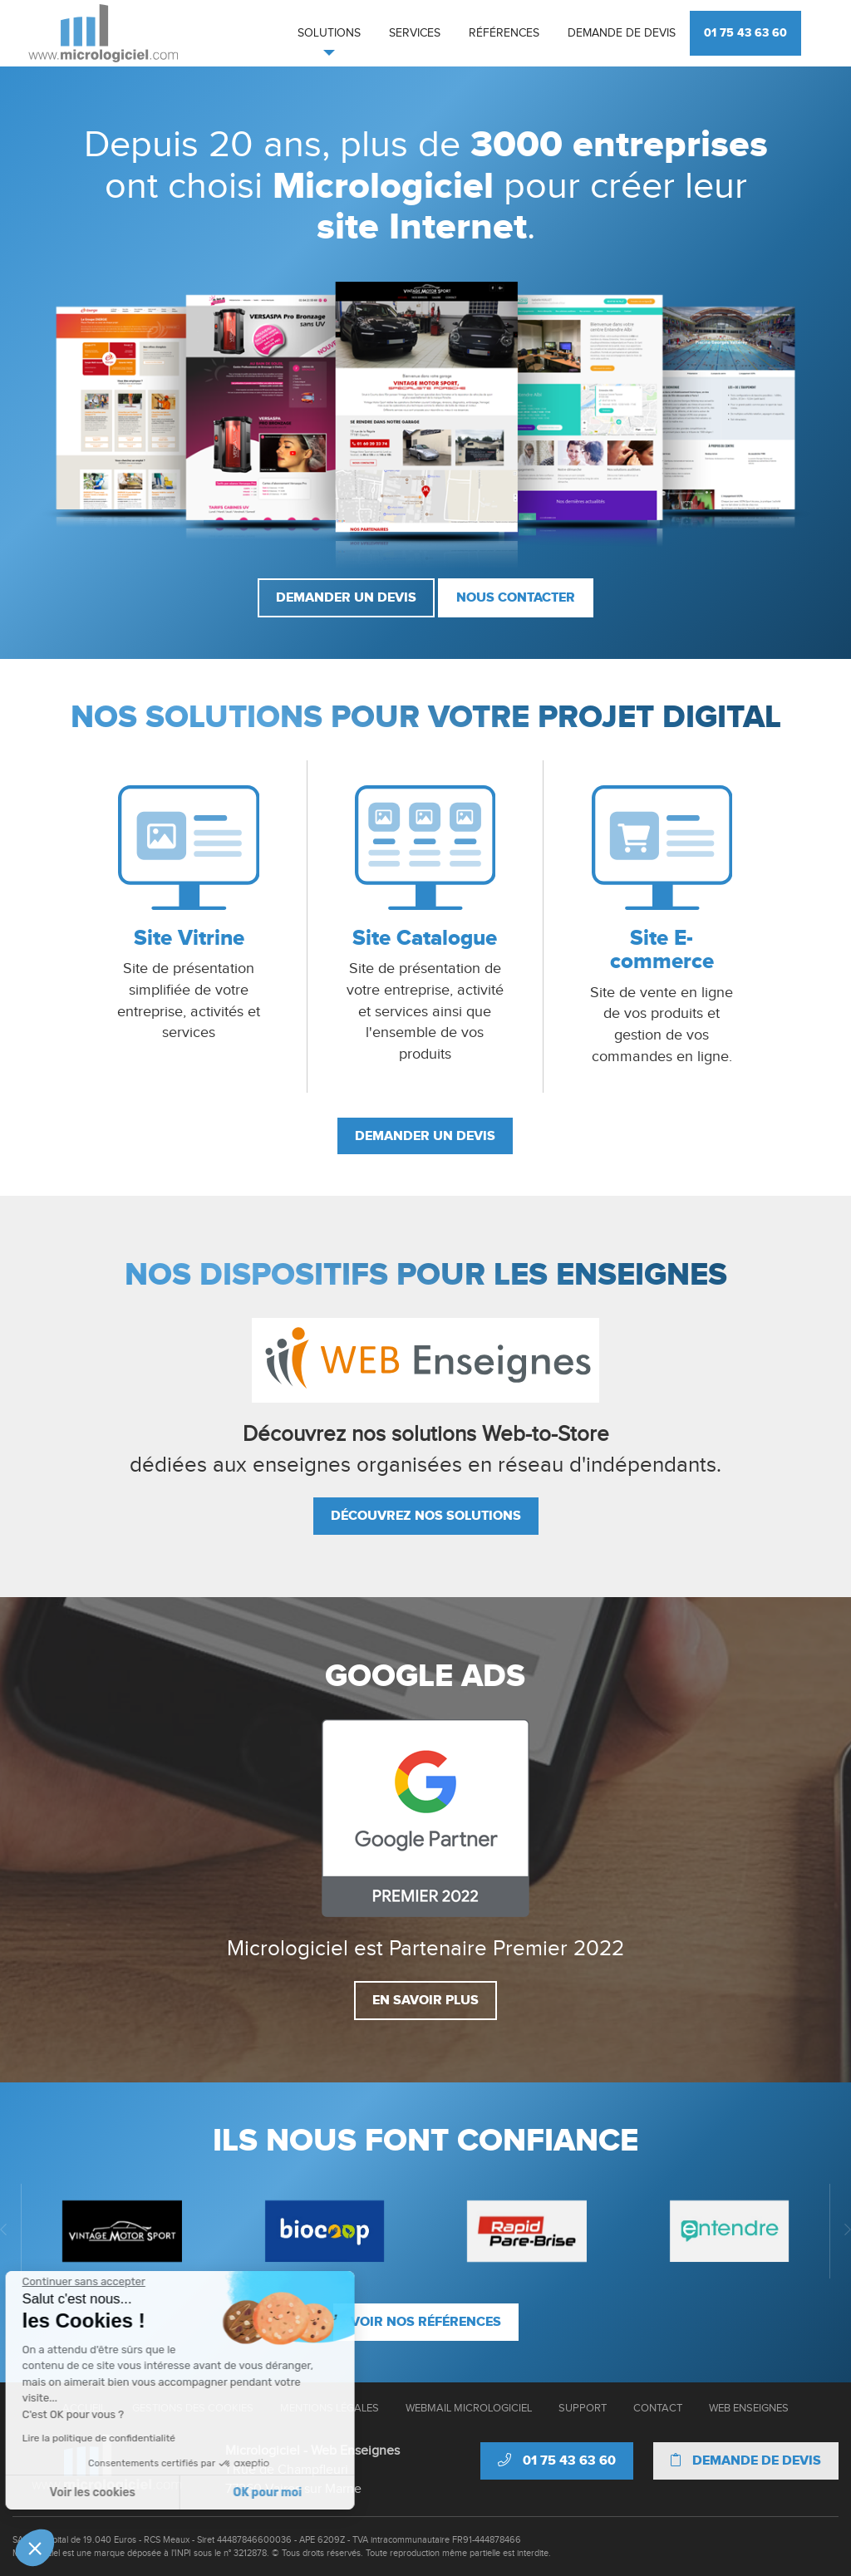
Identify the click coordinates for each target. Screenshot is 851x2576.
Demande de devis (622, 33)
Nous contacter (515, 597)
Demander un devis (346, 597)
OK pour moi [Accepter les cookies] (135, 2492)
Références (504, 33)
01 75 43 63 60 (745, 33)
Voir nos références (426, 2321)
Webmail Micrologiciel (469, 2408)
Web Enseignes (749, 2408)
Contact (657, 2408)
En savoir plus (425, 2000)
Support (582, 2408)
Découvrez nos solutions (426, 1515)
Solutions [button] (329, 33)
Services (414, 33)
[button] (35, 2548)
